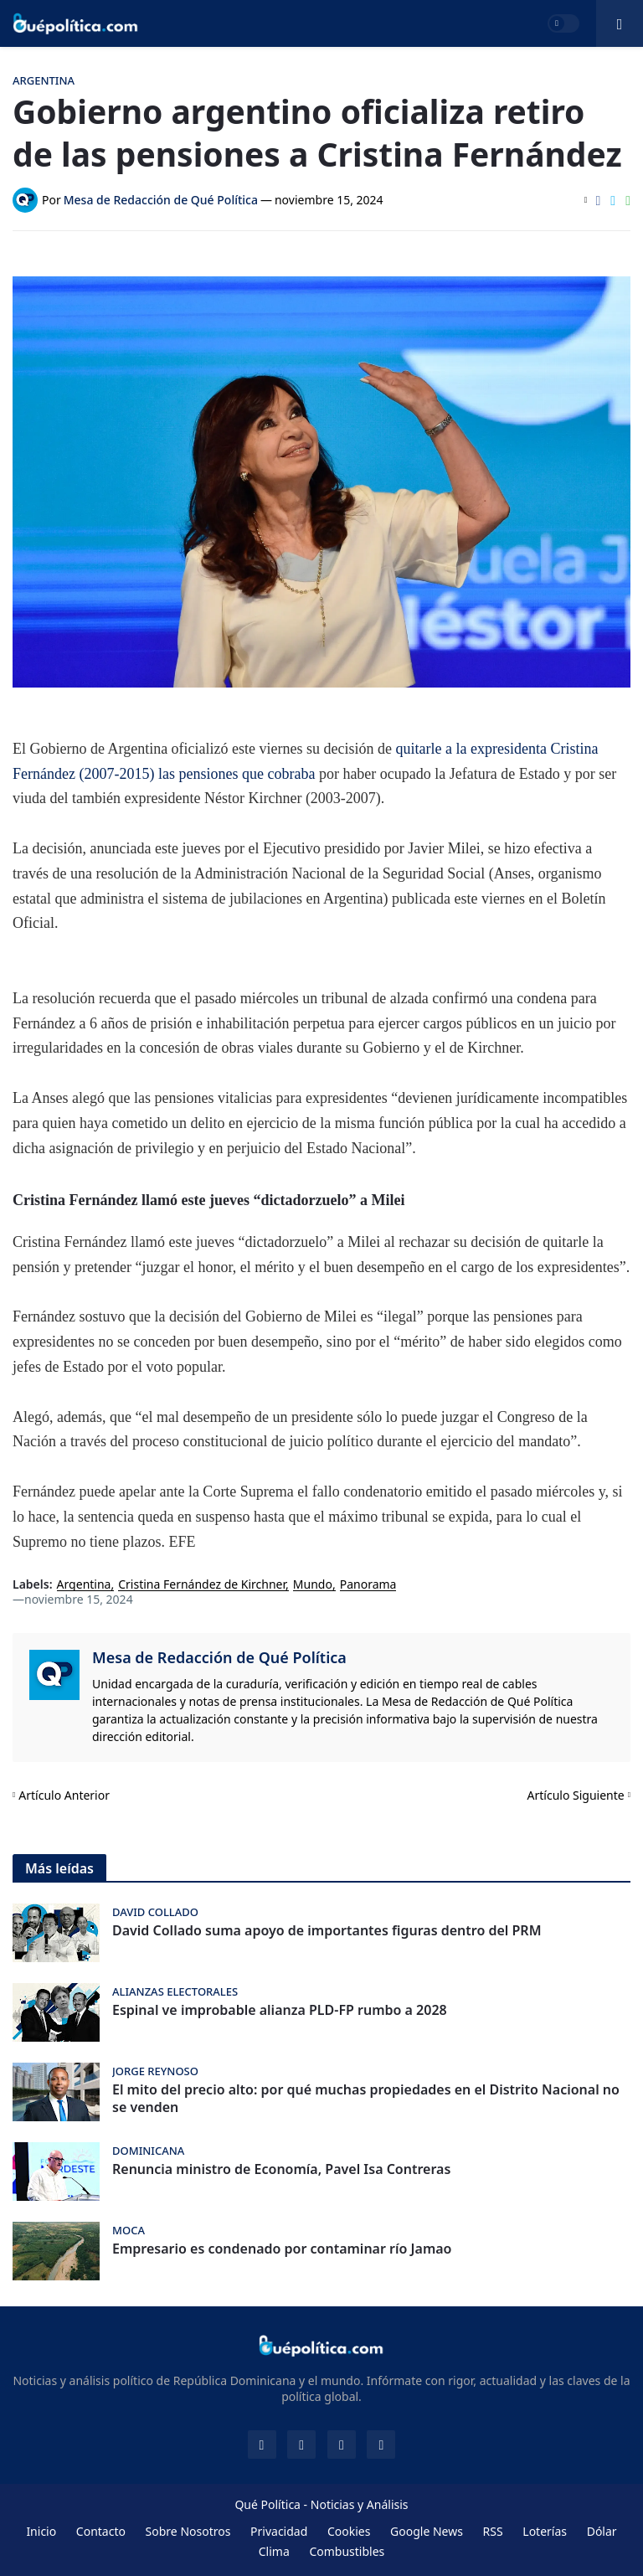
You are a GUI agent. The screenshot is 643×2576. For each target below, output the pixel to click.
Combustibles (346, 2551)
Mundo (312, 1585)
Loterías (544, 2531)
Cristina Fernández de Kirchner (201, 1585)
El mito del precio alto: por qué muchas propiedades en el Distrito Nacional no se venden (366, 2098)
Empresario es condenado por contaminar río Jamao (281, 2249)
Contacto (101, 2531)
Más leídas (59, 1868)
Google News (426, 2531)
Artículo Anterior (64, 1795)
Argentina (84, 1585)
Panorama (368, 1585)
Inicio (41, 2531)
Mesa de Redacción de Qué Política (219, 1657)
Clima (274, 2551)
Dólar (602, 2531)
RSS (493, 2531)
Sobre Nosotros (188, 2531)
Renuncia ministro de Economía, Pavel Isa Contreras (281, 2169)
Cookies (348, 2531)
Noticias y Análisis (360, 2504)
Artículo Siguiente (576, 1795)
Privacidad (278, 2531)
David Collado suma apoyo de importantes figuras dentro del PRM (327, 1931)
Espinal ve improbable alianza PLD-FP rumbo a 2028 (279, 2010)
